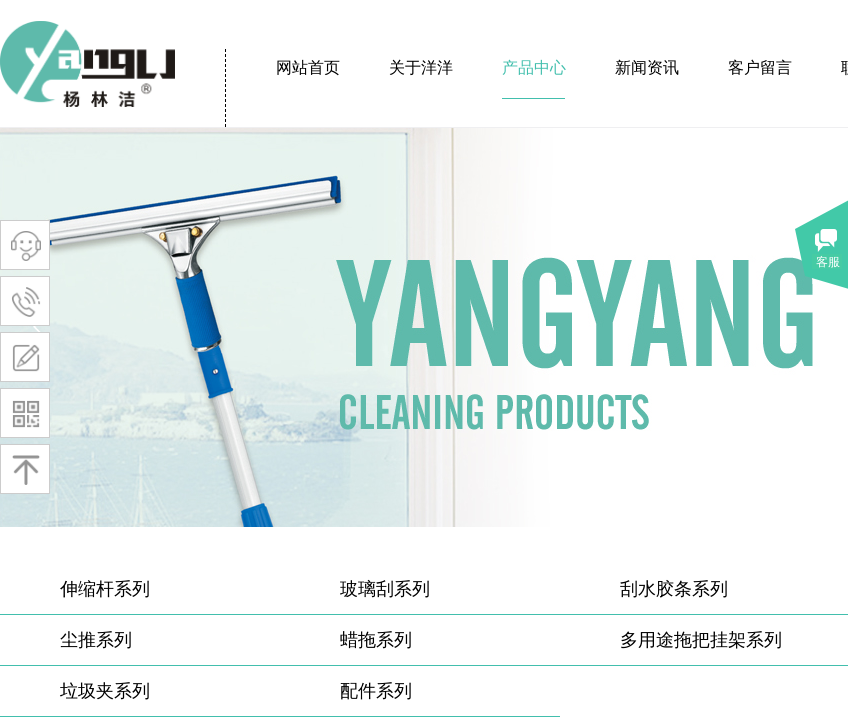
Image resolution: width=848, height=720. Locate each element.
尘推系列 (96, 640)
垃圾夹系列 (105, 691)
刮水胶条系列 (674, 589)
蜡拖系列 (376, 640)
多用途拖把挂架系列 (701, 640)
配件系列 (376, 691)
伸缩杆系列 (105, 589)
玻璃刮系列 (385, 589)
